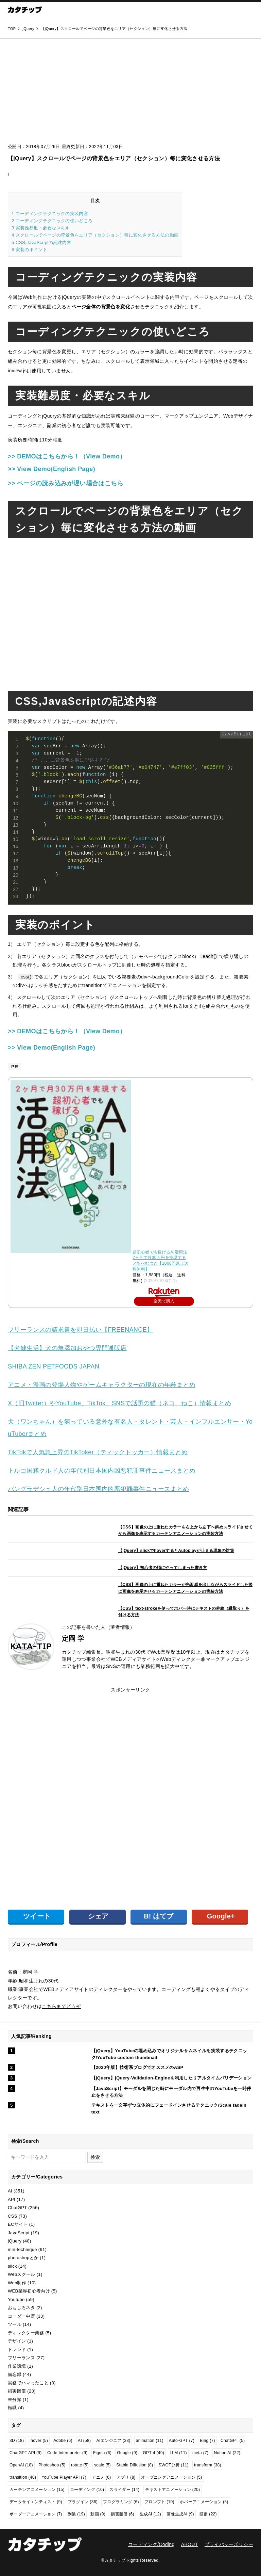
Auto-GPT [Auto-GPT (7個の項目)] (181, 2440)
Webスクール (21, 2274)
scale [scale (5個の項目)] (102, 2465)
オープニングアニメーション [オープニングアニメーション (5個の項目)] (171, 2477)
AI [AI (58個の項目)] (84, 2440)
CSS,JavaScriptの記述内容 (41, 242)
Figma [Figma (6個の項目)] (102, 2452)
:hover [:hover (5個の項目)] (39, 2440)
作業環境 (17, 2366)
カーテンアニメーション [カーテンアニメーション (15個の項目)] (37, 2489)
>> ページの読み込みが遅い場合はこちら (65, 483)
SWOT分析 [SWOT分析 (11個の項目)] (174, 2465)
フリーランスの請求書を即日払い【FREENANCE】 (80, 1329)
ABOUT (189, 2544)
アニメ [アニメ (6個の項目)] (101, 2477)
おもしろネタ (21, 2307)
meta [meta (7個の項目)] (200, 2452)
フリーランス (21, 2357)
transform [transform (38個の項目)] (207, 2465)
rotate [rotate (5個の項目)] (80, 2465)
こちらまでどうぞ (61, 2006)
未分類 (14, 2399)
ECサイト (18, 2224)
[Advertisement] (130, 93)
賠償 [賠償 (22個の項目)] (208, 2514)
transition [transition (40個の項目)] (23, 2477)
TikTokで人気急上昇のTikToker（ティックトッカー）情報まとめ (98, 1452)
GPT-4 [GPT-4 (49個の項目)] (153, 2452)
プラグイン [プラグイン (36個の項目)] (83, 2501)
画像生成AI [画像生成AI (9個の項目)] (180, 2514)
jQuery (14, 2240)
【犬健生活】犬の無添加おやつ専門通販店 (67, 1348)
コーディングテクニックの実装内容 (50, 213)
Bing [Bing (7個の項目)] (207, 2440)
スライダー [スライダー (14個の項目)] (124, 2489)
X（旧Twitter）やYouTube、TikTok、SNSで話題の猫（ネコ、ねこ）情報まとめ (119, 1403)
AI (10, 2190)
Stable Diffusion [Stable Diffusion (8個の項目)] (134, 2465)
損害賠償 (17, 2391)
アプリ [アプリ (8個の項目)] (126, 2477)
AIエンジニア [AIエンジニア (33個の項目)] (113, 2440)
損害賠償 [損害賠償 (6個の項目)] (122, 2514)
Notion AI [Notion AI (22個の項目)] (227, 2452)
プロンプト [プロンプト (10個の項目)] (159, 2501)
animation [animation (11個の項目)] (149, 2440)
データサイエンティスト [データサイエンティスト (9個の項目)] (36, 2501)
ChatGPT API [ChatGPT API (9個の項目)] (26, 2452)
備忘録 (14, 2374)
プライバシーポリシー (229, 2544)
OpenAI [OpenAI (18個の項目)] (21, 2465)
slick (12, 2266)
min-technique (22, 2249)
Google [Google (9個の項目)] (127, 2452)
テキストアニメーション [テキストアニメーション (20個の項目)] (172, 2489)
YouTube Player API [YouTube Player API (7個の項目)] (63, 2477)
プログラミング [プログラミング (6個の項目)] (121, 2501)
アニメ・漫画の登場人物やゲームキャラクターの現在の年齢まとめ (101, 1384)
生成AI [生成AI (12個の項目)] (150, 2514)
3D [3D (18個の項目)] (17, 2440)
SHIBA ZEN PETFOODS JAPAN (53, 1366)
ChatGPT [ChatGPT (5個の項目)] (233, 2440)
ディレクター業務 (26, 2332)
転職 (12, 2407)
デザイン (17, 2341)
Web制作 (17, 2282)
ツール (14, 2324)
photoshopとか (23, 2257)
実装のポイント (29, 249)
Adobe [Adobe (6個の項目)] (62, 2440)
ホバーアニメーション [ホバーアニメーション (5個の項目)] (204, 2501)
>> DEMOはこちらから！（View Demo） (67, 456)
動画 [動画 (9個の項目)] (97, 2514)
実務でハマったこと (28, 2382)
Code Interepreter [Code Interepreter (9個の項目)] (67, 2452)
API (11, 2199)
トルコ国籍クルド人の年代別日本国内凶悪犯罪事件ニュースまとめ (101, 1470)
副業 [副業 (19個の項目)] (76, 2514)
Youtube (16, 2299)
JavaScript (19, 2232)
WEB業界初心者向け (29, 2291)
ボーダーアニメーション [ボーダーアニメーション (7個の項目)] (36, 2514)
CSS (12, 2216)
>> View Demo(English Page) (51, 469)
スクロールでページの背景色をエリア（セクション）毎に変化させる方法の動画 (95, 235)
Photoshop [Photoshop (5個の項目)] (52, 2465)
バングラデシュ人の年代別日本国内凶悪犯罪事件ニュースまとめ (98, 1489)
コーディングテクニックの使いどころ (52, 220)
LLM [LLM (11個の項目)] (178, 2452)
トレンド (17, 2349)
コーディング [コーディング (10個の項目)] (87, 2489)
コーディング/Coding (151, 2544)
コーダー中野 (21, 2316)
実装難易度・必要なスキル (41, 227)
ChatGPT (17, 2207)
